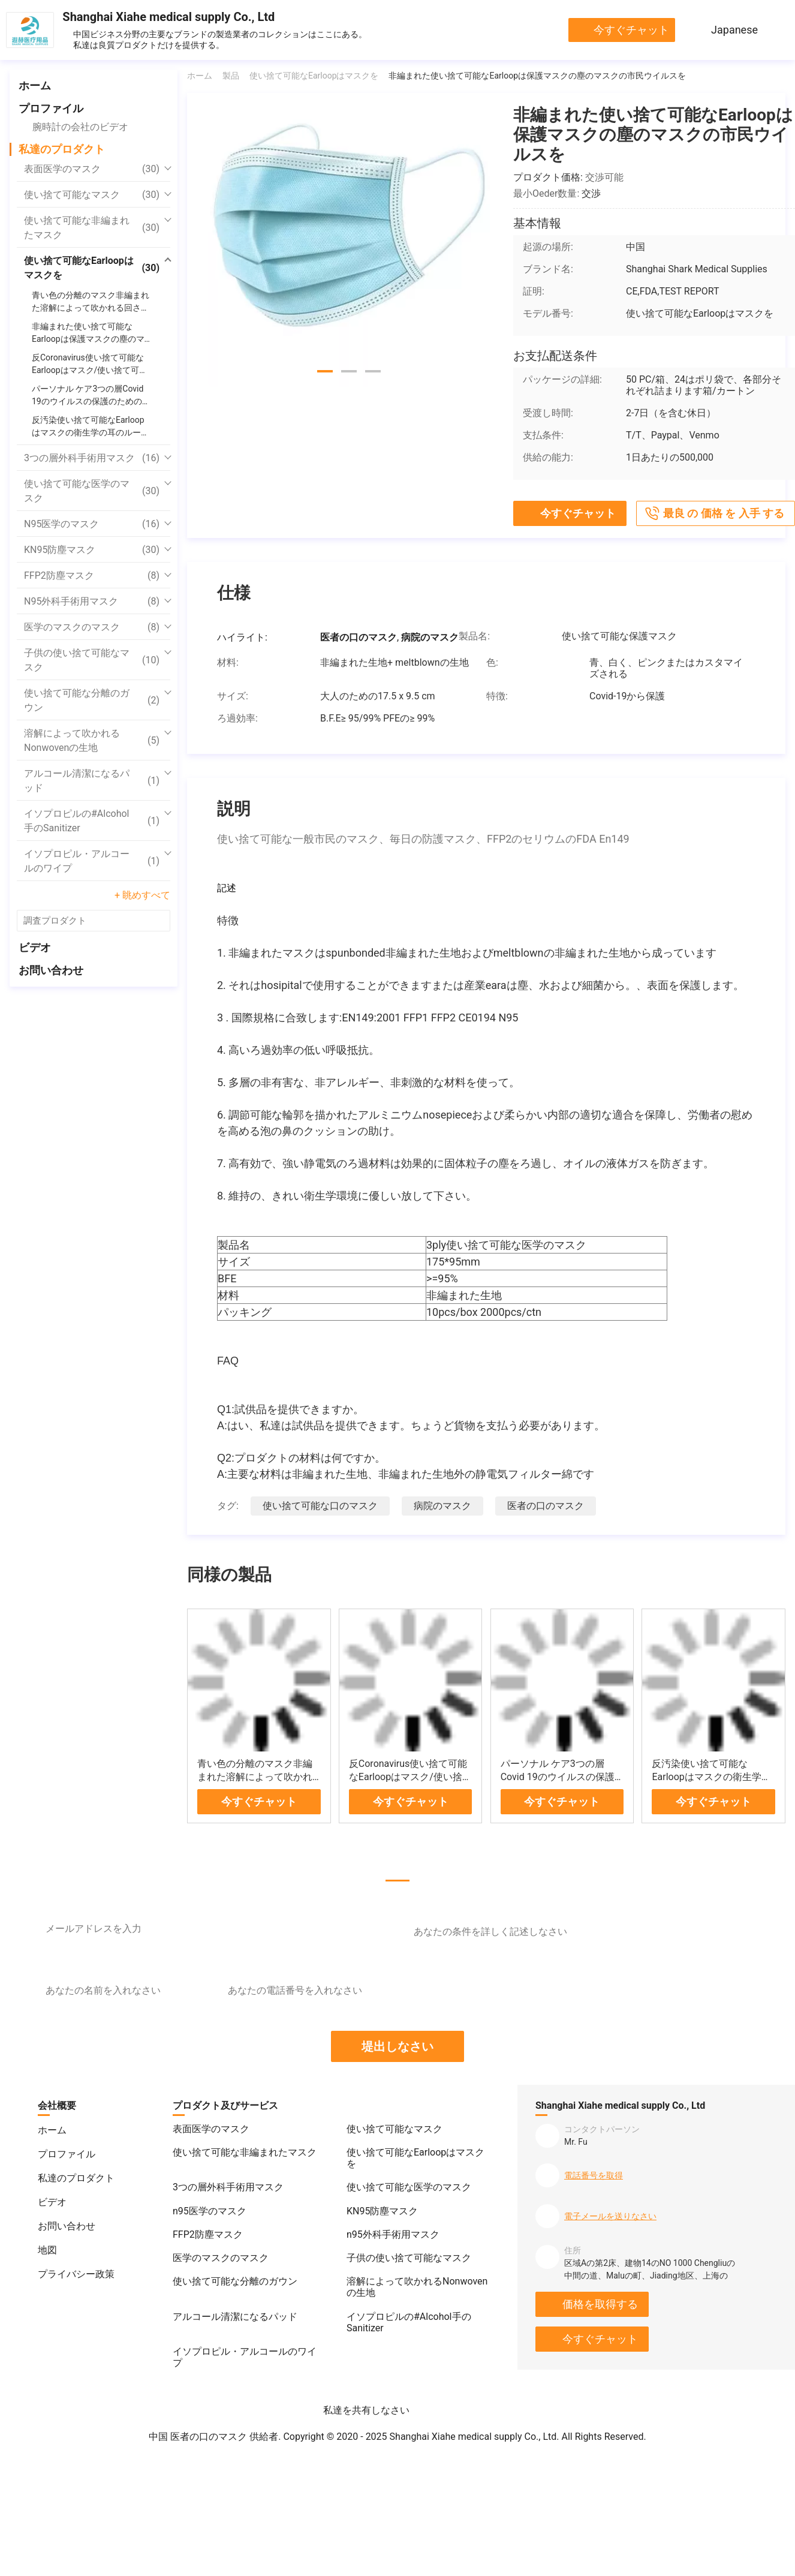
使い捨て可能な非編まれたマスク (91, 228)
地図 (47, 2250)
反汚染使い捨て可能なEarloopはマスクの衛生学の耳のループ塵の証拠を (711, 1777)
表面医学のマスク (91, 169)
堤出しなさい (397, 2046)
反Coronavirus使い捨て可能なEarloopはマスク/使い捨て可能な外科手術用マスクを (410, 1777)
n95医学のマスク (91, 524)
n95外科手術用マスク (91, 601)
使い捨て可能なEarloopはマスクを (91, 268)
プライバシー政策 (76, 2274)
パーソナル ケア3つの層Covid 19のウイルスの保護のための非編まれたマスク (558, 1777)
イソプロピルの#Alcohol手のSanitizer (91, 821)
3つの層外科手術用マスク (91, 458)
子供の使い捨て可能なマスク (91, 660)
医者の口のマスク (545, 1505)
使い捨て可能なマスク (91, 195)
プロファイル (51, 108)
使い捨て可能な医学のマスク (91, 491)
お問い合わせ (51, 970)
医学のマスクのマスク (91, 627)
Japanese (734, 29)
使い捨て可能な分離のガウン (91, 700)
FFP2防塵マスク (91, 576)
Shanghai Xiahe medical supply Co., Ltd (168, 17)
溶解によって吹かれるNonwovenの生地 (91, 740)
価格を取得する (600, 2304)
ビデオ (35, 947)
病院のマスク (442, 1505)
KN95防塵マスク (91, 550)
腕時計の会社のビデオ (80, 127)
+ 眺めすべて (142, 895)
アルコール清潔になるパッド (91, 780)
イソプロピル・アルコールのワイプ (91, 861)
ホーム (35, 85)
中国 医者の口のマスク (198, 2436)
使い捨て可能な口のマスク (320, 1505)
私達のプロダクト (62, 149)
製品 (230, 75)
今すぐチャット (631, 29)
